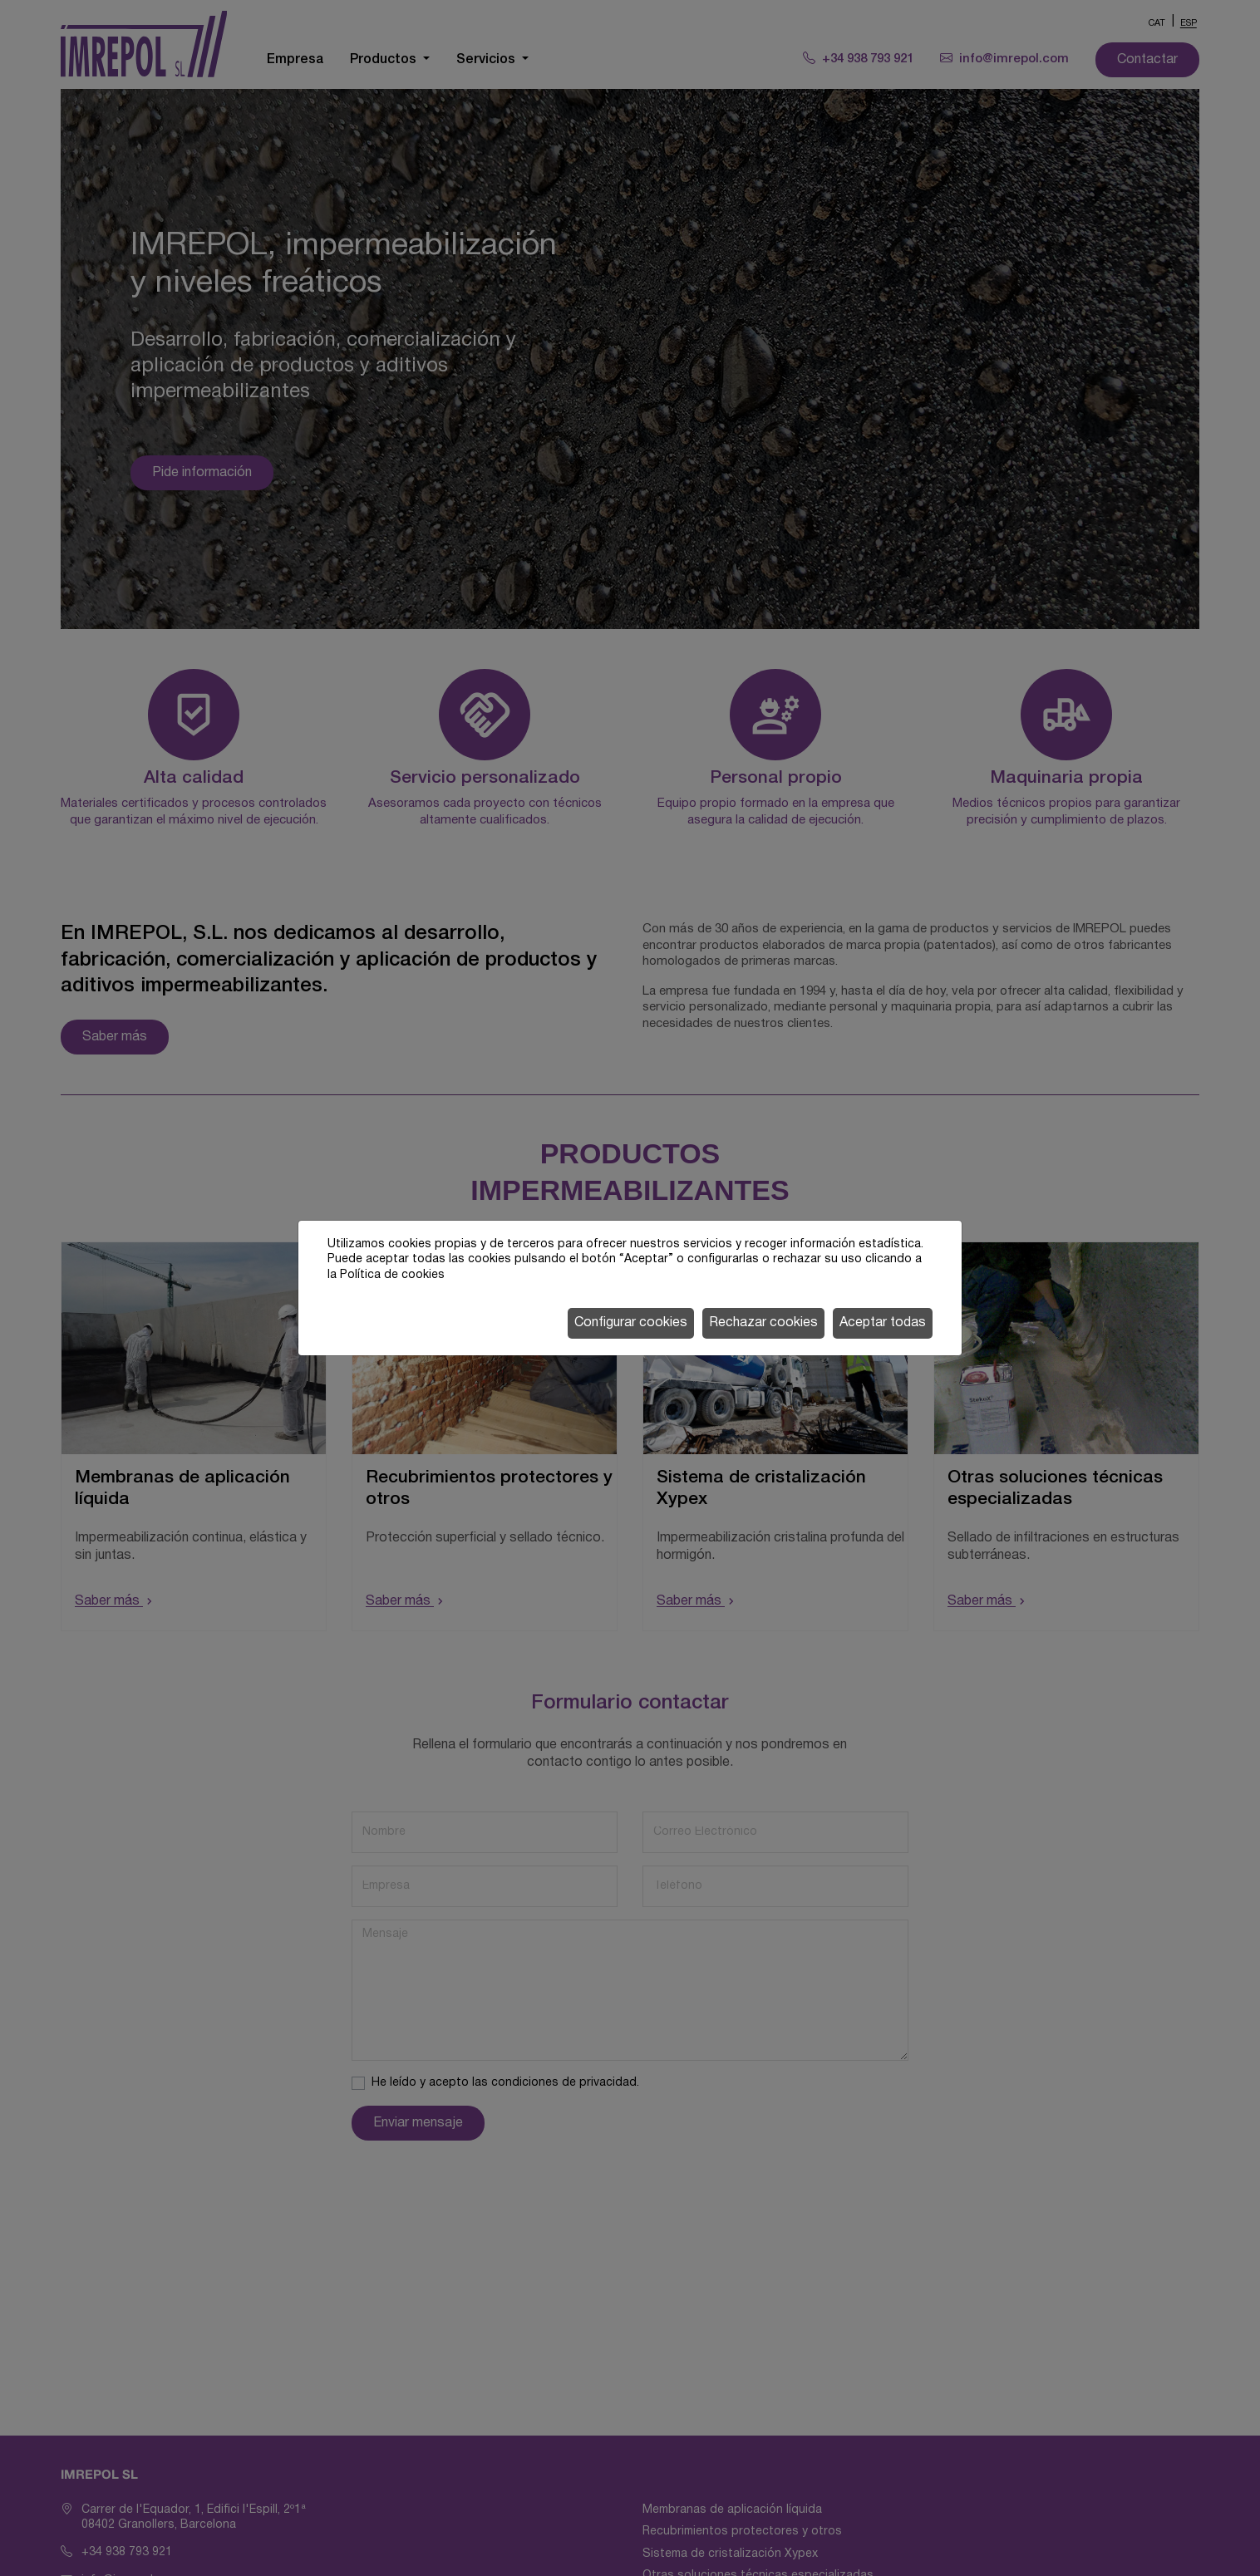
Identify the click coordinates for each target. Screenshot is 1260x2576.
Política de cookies (392, 1275)
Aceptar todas (882, 1323)
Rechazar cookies (763, 1323)
